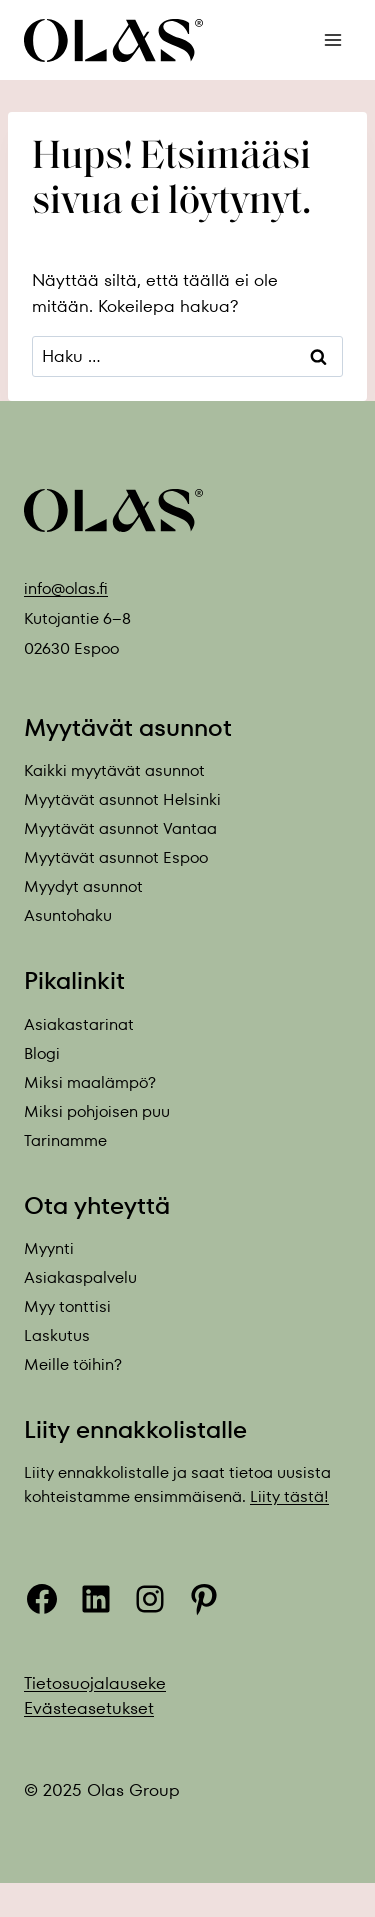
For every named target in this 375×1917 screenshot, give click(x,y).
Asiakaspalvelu (80, 1277)
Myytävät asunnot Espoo (116, 857)
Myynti (49, 1248)
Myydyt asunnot (83, 886)
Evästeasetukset (89, 1708)
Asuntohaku (68, 915)
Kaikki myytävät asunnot (114, 770)
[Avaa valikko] (332, 39)
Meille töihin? (73, 1364)
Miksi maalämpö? (90, 1082)
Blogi (42, 1053)
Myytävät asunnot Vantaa (120, 828)
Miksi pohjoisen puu (97, 1111)
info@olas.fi (66, 588)
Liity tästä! (289, 1496)
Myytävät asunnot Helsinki (122, 799)
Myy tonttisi (67, 1306)
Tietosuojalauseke (95, 1683)
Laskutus (57, 1335)
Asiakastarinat (79, 1024)
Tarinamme (65, 1140)
